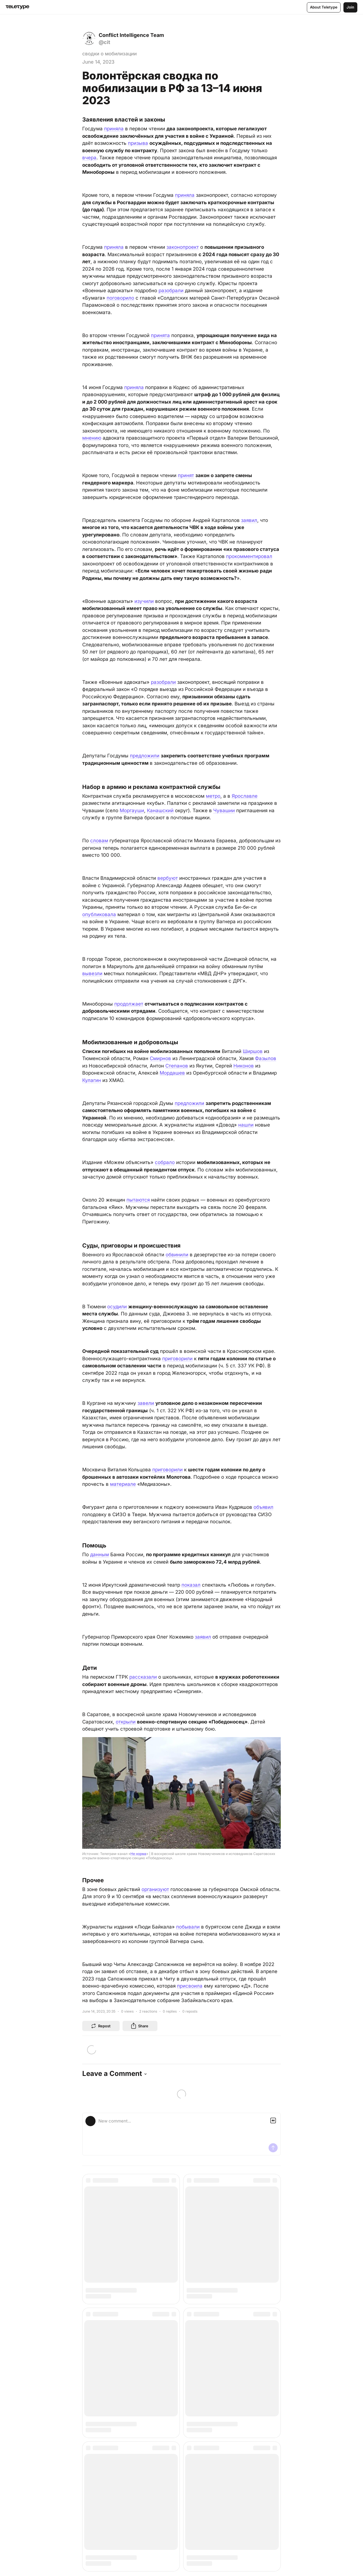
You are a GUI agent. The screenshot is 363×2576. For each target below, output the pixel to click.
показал (191, 1585)
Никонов (243, 1066)
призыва (138, 143)
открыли (126, 1722)
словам (99, 840)
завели (146, 1403)
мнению (91, 438)
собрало (165, 1162)
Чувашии (224, 810)
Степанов (176, 1066)
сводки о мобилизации (109, 54)
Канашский (160, 810)
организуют (155, 1889)
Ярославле (245, 796)
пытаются (138, 1200)
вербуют (167, 878)
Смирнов (160, 1058)
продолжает (128, 1004)
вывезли (92, 973)
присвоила (189, 1986)
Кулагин (91, 1080)
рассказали (143, 1677)
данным (99, 1554)
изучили (144, 601)
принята (160, 335)
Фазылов (265, 1058)
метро (213, 796)
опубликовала (99, 914)
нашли (246, 1125)
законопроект (182, 247)
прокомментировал (249, 556)
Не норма (138, 1854)
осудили (117, 1306)
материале (123, 1484)
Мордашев (172, 1073)
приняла (114, 128)
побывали (188, 1927)
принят (186, 475)
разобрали (171, 290)
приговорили (177, 1358)
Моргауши (132, 810)
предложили (144, 756)
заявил (249, 520)
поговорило (120, 298)
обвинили (177, 1254)
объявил (263, 1507)
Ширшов (253, 1051)
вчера (89, 157)
